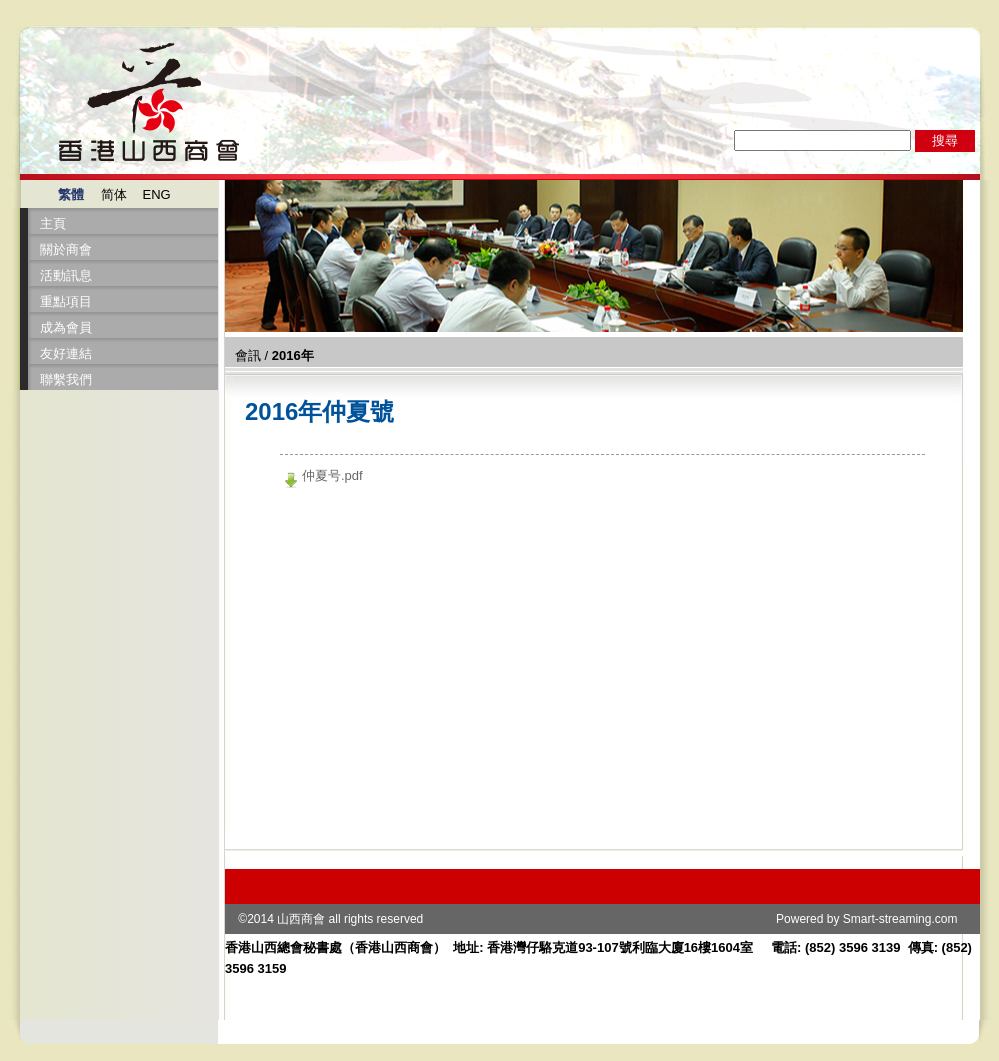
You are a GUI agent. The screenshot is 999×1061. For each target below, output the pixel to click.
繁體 (71, 194)
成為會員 (66, 327)
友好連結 (66, 353)
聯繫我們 (66, 379)
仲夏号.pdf (332, 475)
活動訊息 (66, 275)
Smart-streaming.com (900, 919)
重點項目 (66, 301)
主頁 (53, 223)
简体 (114, 194)
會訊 (248, 355)
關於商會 (66, 249)
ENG (157, 194)
